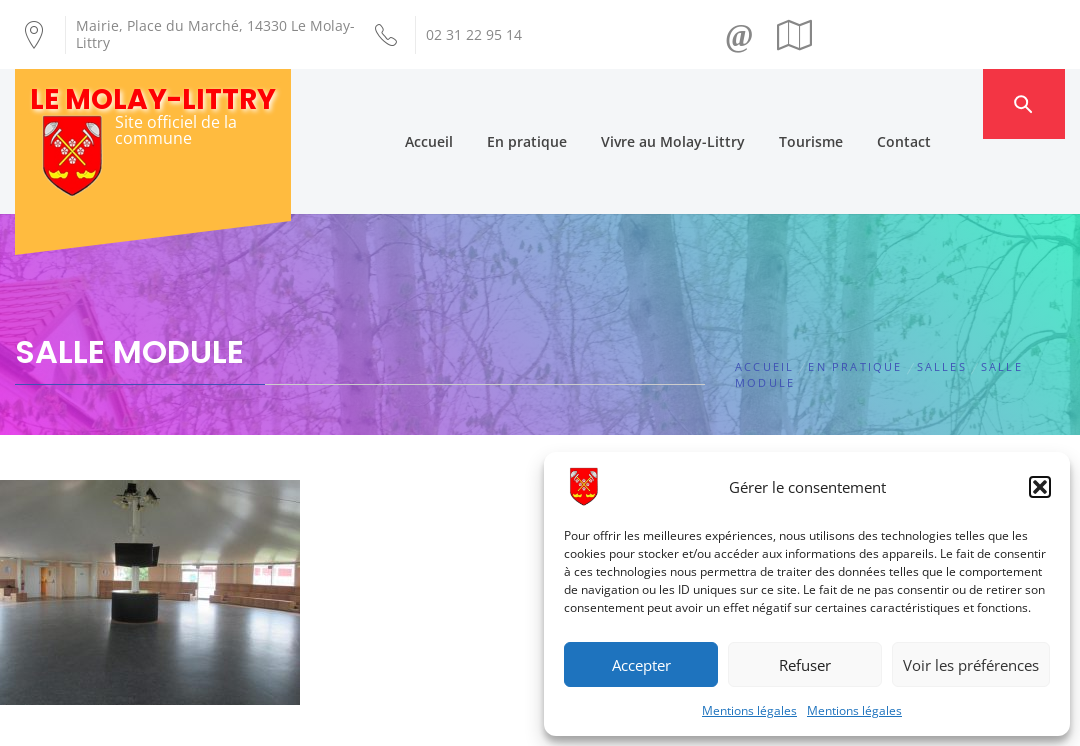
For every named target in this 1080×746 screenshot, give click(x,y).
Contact (941, 103)
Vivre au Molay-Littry (710, 103)
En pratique (564, 103)
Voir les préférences (971, 665)
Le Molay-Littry (153, 99)
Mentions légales (749, 710)
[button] (1040, 487)
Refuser (805, 665)
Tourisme (848, 103)
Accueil (466, 103)
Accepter (641, 665)
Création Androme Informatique (356, 719)
